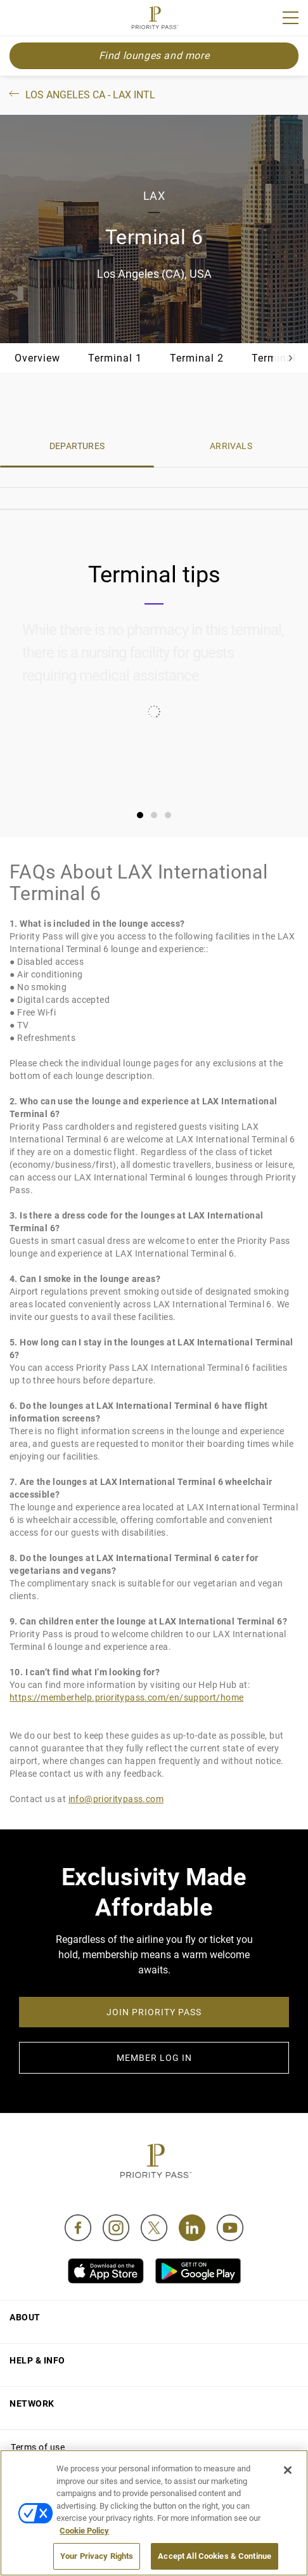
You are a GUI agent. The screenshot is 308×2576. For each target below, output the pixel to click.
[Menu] (290, 18)
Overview (37, 358)
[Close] (288, 2470)
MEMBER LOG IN (154, 2058)
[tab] (140, 815)
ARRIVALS (231, 446)
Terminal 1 (115, 358)
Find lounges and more (154, 55)
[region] (154, 2513)
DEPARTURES (77, 446)
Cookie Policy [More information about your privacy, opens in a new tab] (84, 2530)
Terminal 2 (197, 358)
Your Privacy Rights (96, 2556)
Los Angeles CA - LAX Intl (81, 95)
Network (32, 2403)
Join (17, 19)
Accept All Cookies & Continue (214, 2556)
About (25, 2317)
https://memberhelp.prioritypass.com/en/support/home (126, 1697)
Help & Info (37, 2360)
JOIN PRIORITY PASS (154, 2012)
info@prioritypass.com (116, 1799)
